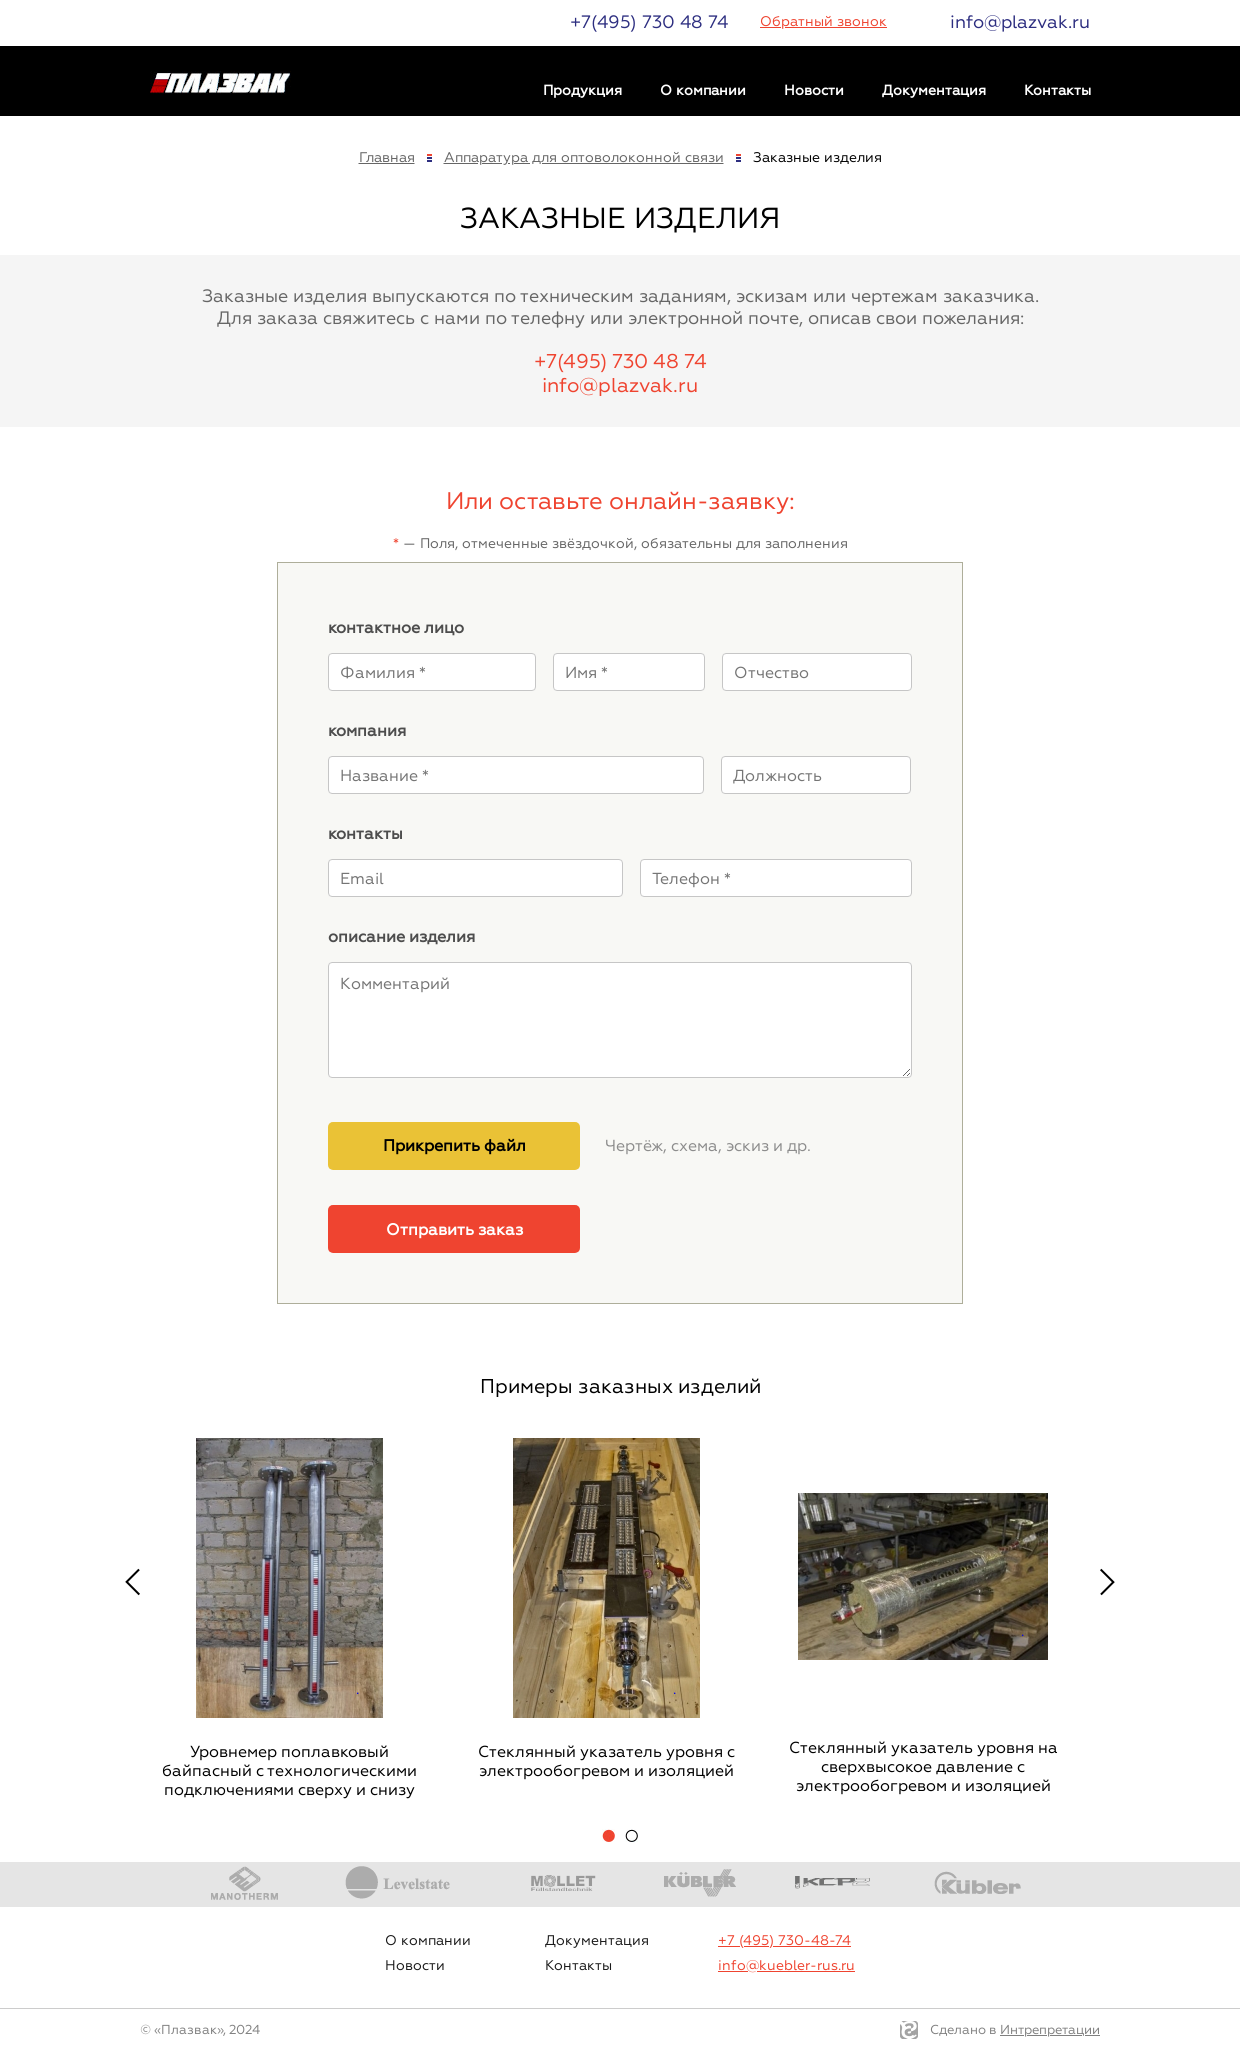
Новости (814, 90)
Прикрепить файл (454, 1145)
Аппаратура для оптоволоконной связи (584, 157)
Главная (387, 157)
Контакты (1057, 90)
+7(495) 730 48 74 (649, 22)
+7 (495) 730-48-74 (784, 1940)
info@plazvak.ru (1020, 22)
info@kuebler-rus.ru (786, 1965)
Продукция (582, 90)
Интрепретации (1050, 2029)
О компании (703, 90)
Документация (934, 90)
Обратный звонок (823, 21)
